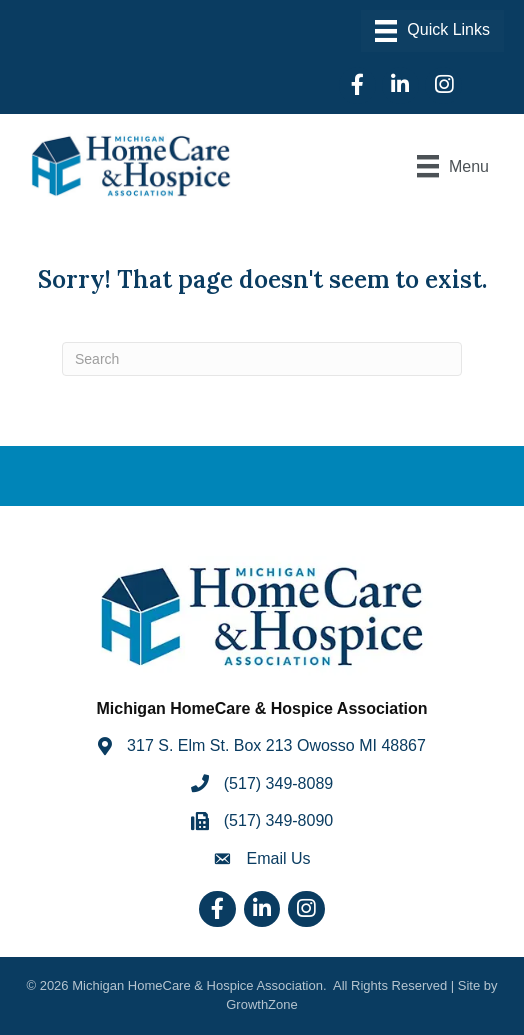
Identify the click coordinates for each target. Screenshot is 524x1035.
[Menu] (432, 31)
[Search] (262, 359)
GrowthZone (262, 1004)
